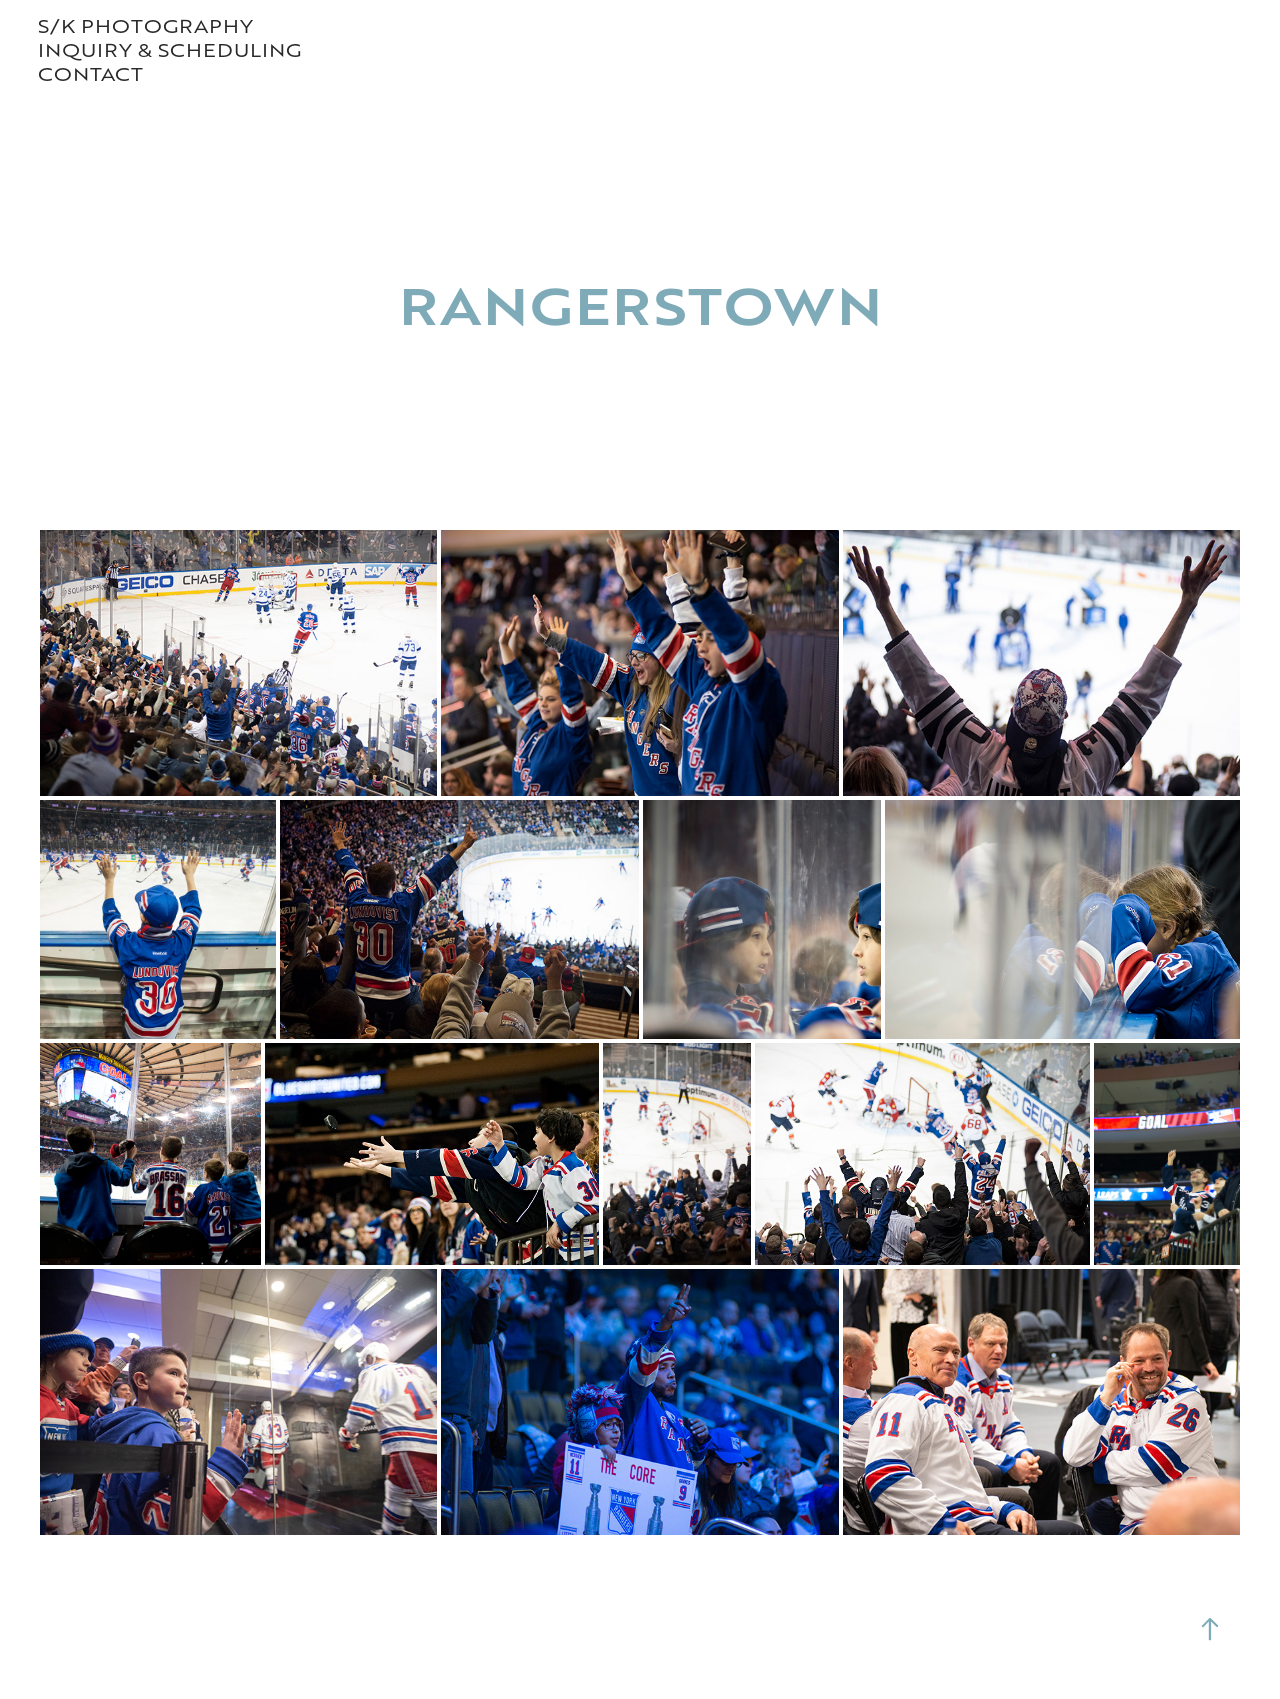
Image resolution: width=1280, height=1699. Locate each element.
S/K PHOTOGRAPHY (145, 25)
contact (90, 73)
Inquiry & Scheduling (169, 49)
